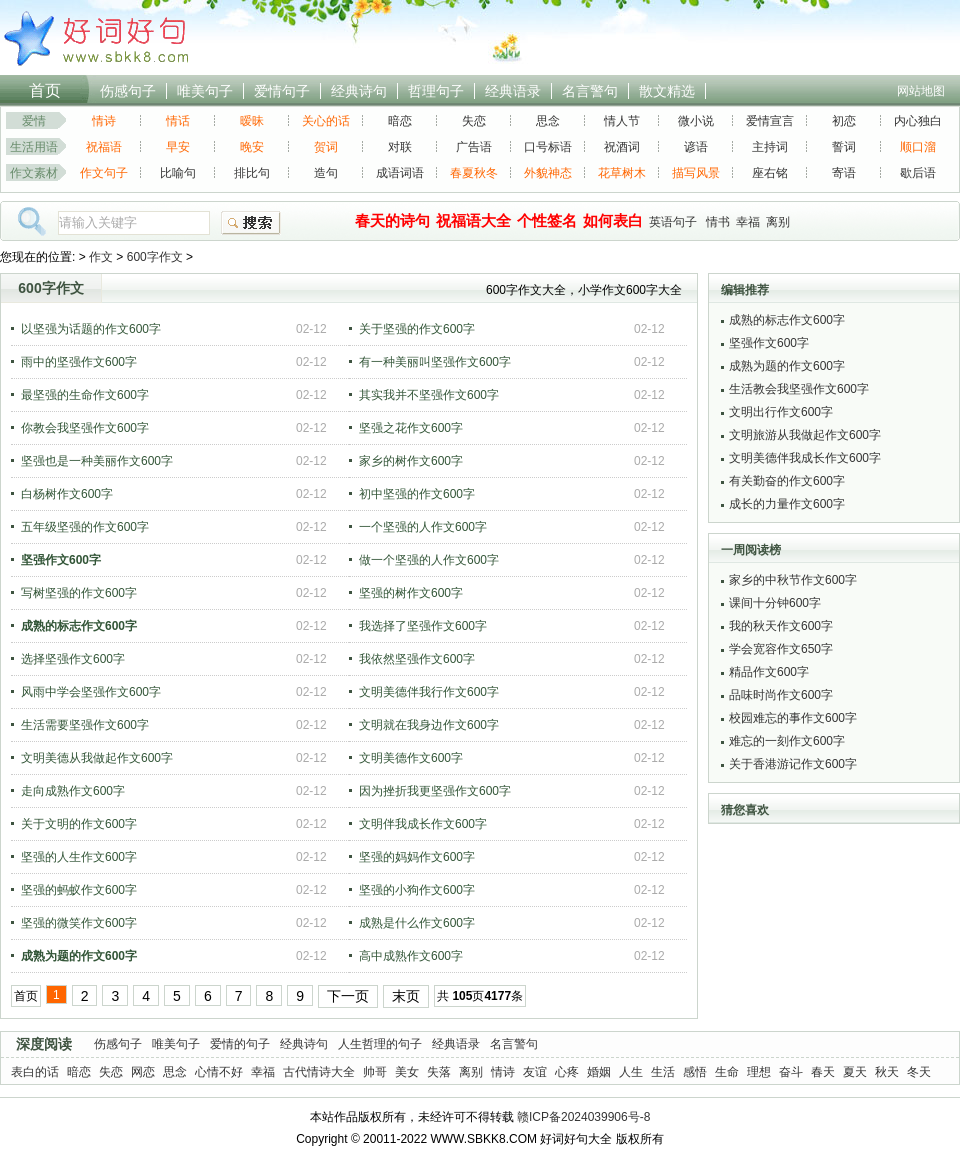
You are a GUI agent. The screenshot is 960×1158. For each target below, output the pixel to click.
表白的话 (35, 1072)
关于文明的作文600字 (79, 824)
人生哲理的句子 (380, 1044)
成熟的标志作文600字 (787, 320)
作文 (101, 257)
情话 (178, 121)
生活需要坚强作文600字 (85, 725)
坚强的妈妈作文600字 (417, 857)
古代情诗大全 (319, 1072)
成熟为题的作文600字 (787, 366)
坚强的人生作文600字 (79, 857)
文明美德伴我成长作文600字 (805, 458)
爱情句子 (282, 91)
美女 (407, 1072)
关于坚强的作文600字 (417, 329)
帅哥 (375, 1072)
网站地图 (921, 91)
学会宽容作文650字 (781, 649)
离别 (778, 222)
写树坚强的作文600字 (79, 593)
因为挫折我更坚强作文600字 (435, 791)
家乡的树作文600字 (411, 461)
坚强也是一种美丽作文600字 (97, 461)
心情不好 (219, 1072)
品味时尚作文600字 (781, 695)
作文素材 (34, 173)
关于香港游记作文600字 (793, 764)
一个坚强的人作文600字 (423, 527)
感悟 (695, 1072)
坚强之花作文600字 (411, 428)
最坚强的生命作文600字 (85, 395)
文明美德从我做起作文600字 (97, 758)
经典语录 (513, 91)
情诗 (104, 121)
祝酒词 (622, 147)
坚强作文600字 (769, 343)
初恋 (844, 121)
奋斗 (791, 1072)
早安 (178, 147)
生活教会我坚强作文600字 (799, 389)
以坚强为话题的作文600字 (91, 329)
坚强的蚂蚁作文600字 (79, 890)
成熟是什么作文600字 (417, 923)
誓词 (844, 147)
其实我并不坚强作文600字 (429, 395)
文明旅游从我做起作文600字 (805, 435)
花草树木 (622, 173)
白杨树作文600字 (67, 494)
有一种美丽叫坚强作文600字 (435, 362)
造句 (326, 173)
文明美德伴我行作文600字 (429, 692)
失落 (439, 1072)
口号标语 (548, 147)
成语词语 (400, 173)
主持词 (770, 147)
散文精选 (667, 91)
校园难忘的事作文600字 (793, 718)
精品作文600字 (769, 672)
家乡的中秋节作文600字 (793, 580)
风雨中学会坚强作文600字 (91, 692)
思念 (548, 121)
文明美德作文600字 (411, 758)
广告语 (474, 147)
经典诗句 (359, 91)
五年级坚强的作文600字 (85, 527)
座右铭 (770, 173)
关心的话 (326, 121)
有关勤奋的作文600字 (787, 481)
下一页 (348, 996)
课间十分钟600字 (775, 603)
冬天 (919, 1072)
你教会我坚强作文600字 (85, 428)
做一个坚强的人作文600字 (429, 560)
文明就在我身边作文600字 (429, 725)
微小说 (696, 121)
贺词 (326, 147)
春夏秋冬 (474, 173)
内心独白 (918, 121)
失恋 (474, 121)
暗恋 (400, 121)
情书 (718, 222)
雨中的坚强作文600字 (79, 362)
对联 (400, 147)
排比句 (252, 173)
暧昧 (252, 121)
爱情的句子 (240, 1044)
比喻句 (178, 173)
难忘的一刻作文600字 (787, 741)
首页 (45, 90)
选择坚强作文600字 (73, 659)
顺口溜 (918, 147)
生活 (663, 1072)
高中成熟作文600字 (411, 956)
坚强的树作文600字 (411, 593)
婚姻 (599, 1072)
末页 (406, 996)
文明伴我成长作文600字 (423, 824)
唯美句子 (205, 91)
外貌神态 (548, 173)
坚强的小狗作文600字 (417, 890)
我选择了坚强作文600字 (423, 626)
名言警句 (590, 91)
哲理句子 (436, 91)
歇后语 (918, 173)
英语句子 (673, 222)
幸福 (748, 222)
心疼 (567, 1072)
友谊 (535, 1072)
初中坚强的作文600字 (417, 494)
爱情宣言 (770, 121)
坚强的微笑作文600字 (79, 923)
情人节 (622, 121)
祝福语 (104, 147)
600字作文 (155, 257)
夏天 (855, 1072)
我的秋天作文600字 (781, 626)
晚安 (252, 147)
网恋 (143, 1072)
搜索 (251, 223)
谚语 (696, 147)
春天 (823, 1072)
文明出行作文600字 (781, 412)
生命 (727, 1072)
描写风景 (696, 173)
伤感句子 (128, 91)
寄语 (844, 173)
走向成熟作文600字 (73, 791)
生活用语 (34, 147)
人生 (631, 1072)
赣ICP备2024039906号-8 (583, 1117)
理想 (759, 1072)
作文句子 (104, 173)
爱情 (34, 121)
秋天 (887, 1072)
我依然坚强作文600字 (417, 659)
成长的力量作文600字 (787, 504)
